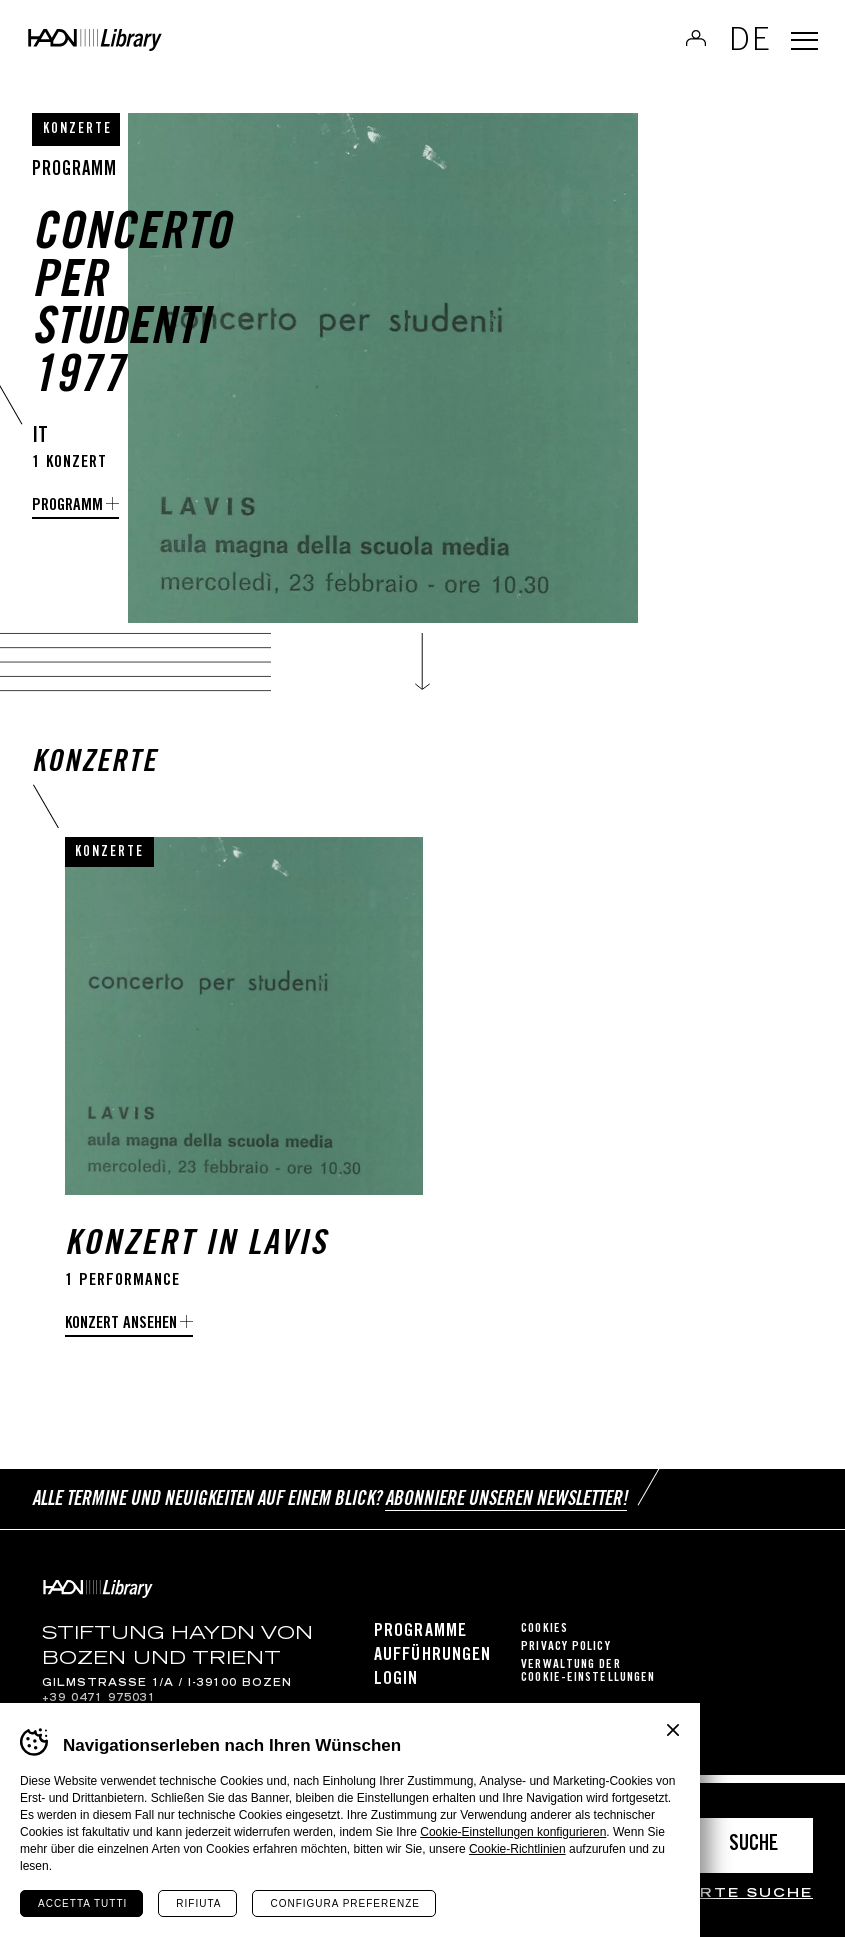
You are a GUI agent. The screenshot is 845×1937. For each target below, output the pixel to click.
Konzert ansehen (121, 1343)
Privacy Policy (565, 1655)
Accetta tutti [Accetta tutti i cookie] (82, 1903)
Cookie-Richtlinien (517, 1849)
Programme (420, 1640)
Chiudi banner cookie (673, 1730)
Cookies (544, 1637)
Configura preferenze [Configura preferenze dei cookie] (344, 1903)
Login (396, 1688)
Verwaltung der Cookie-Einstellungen (588, 1680)
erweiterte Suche (714, 1894)
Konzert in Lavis (196, 1266)
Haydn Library (159, 46)
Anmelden (682, 44)
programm (67, 506)
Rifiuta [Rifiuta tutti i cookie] (198, 1903)
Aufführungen (432, 1664)
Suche (753, 1845)
